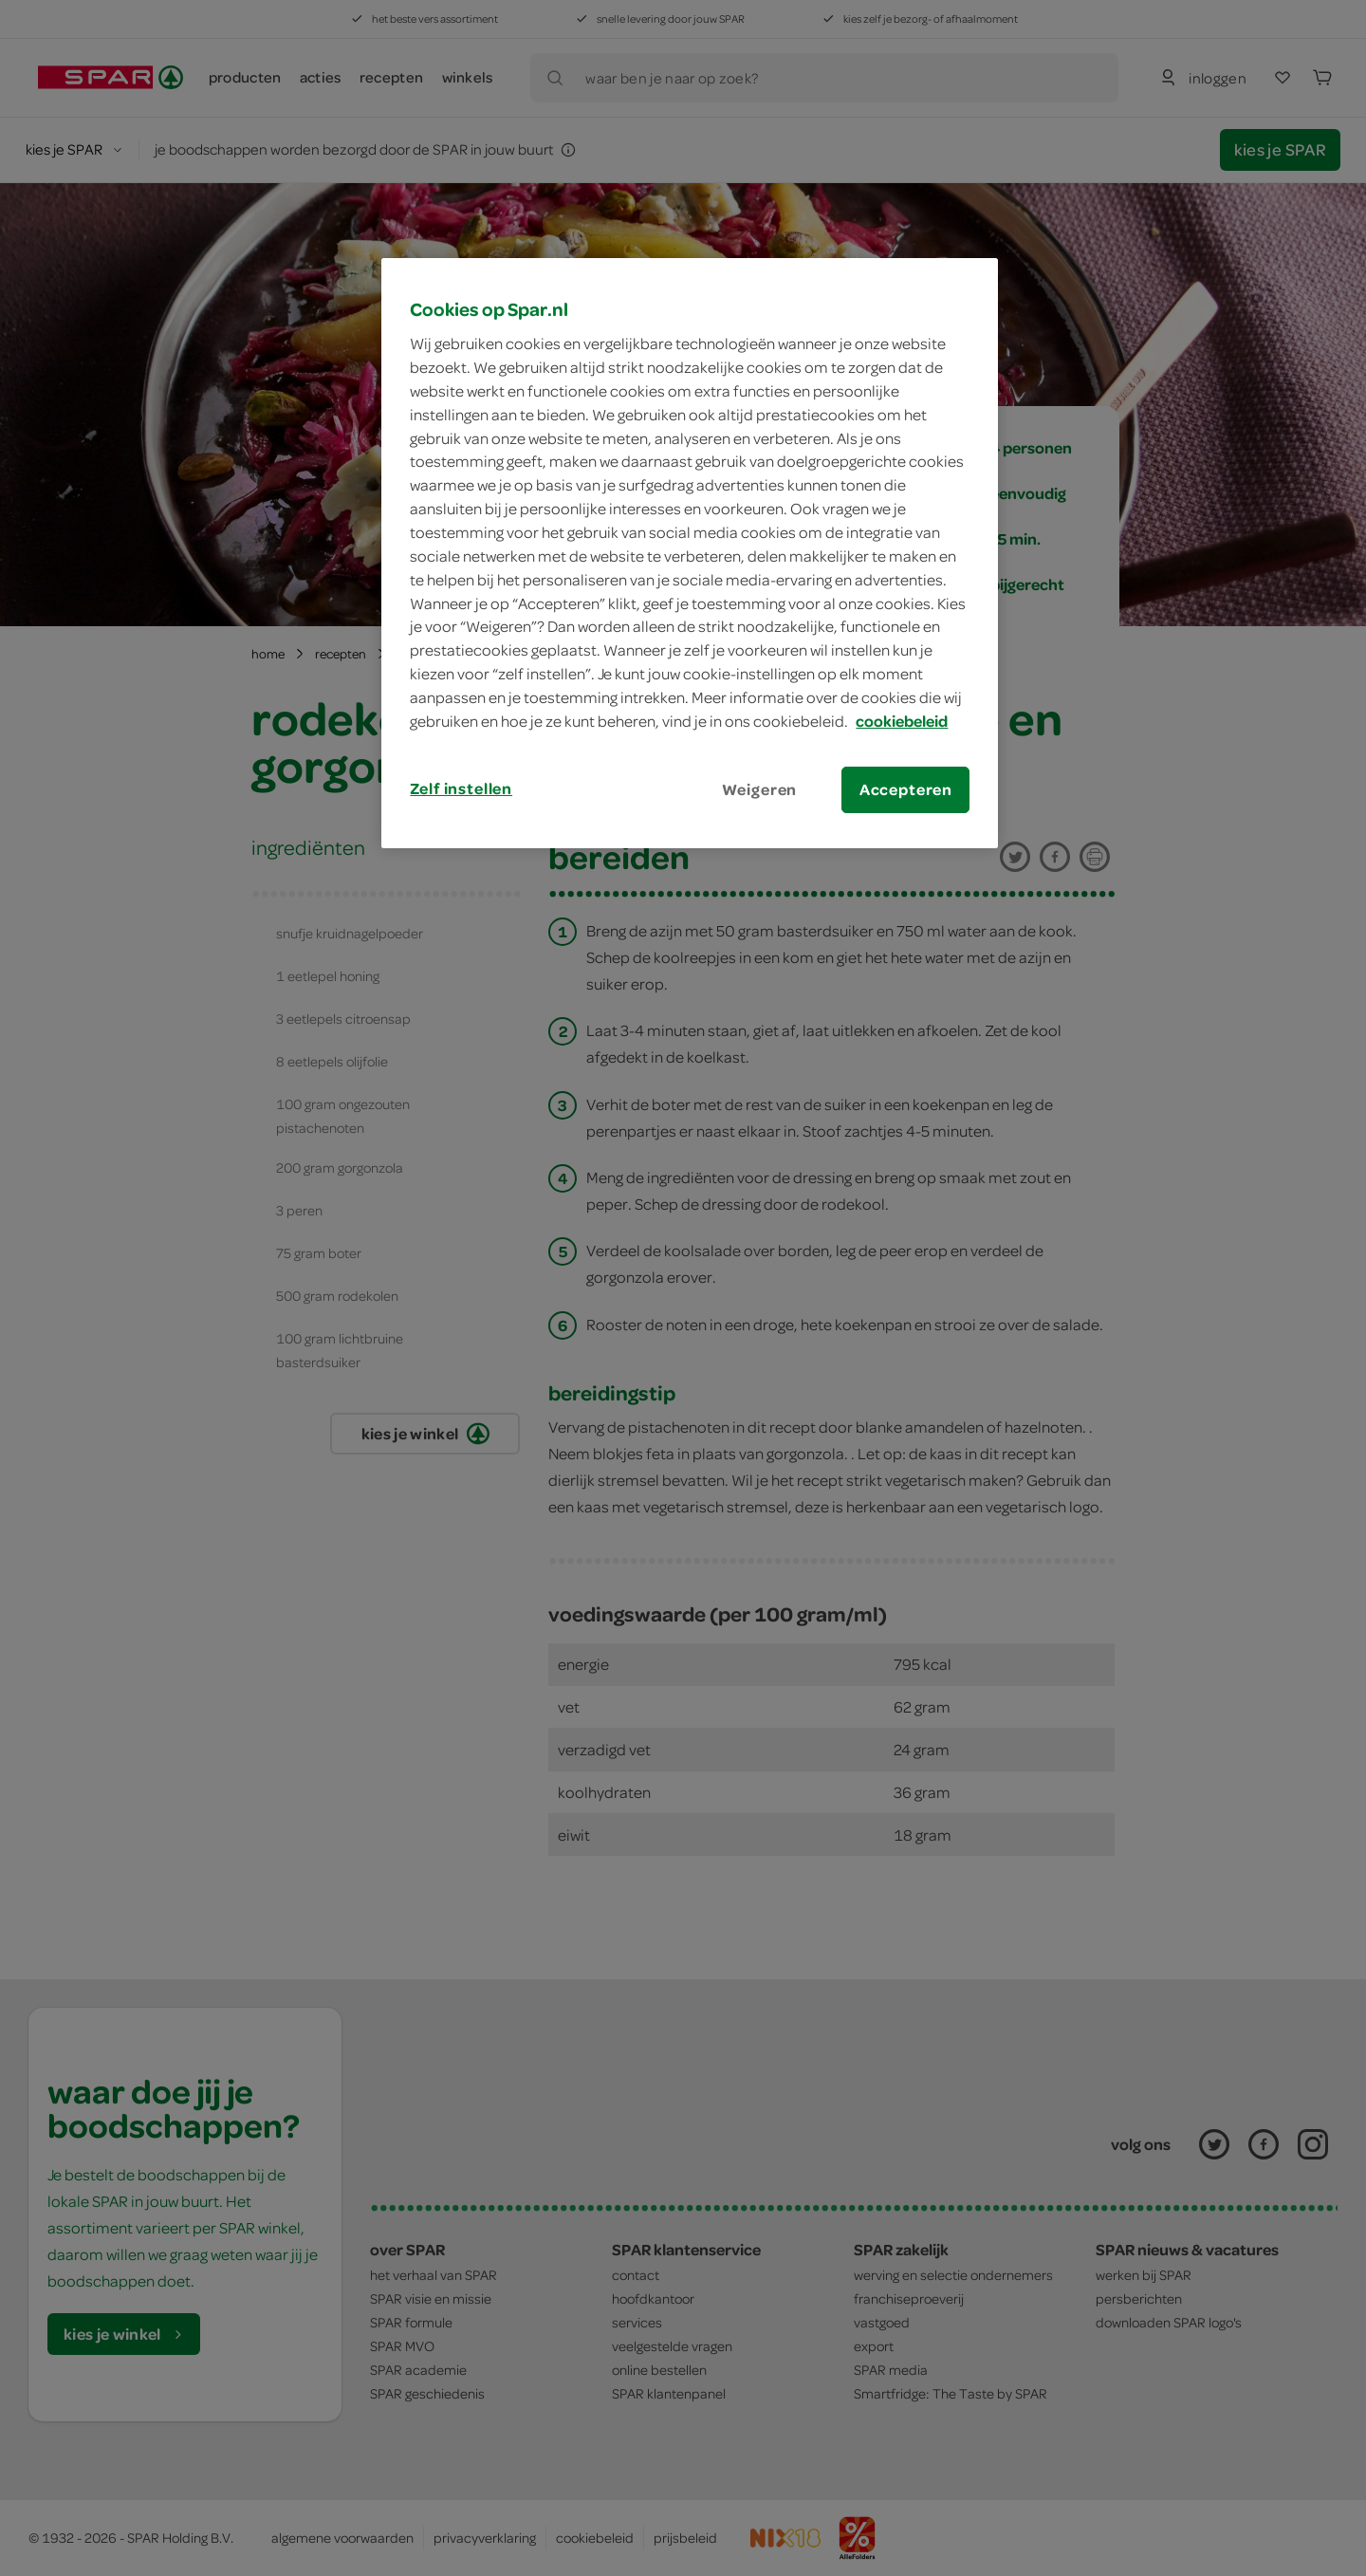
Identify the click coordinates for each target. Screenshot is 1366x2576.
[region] (689, 553)
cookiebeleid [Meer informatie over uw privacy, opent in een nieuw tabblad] (902, 721)
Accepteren (905, 789)
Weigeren (760, 789)
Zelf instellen (461, 788)
